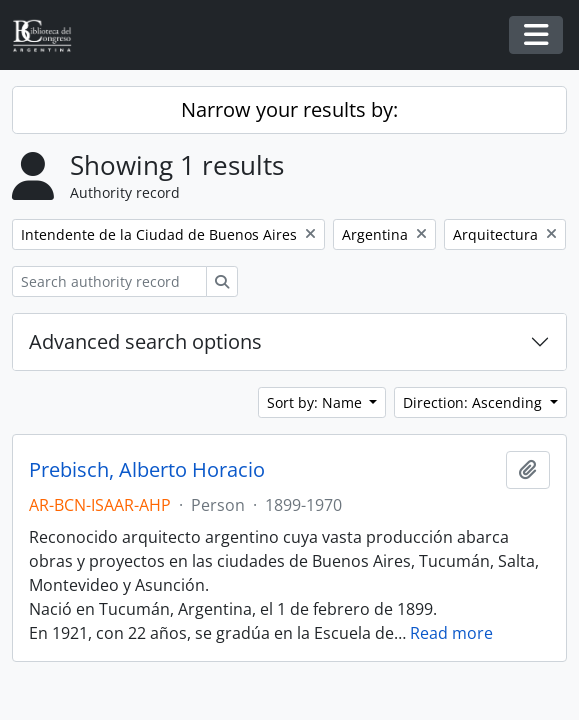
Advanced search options (145, 341)
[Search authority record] (109, 281)
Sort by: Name (316, 402)
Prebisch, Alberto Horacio (147, 470)
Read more (451, 633)
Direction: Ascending (474, 402)
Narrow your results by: (289, 109)
